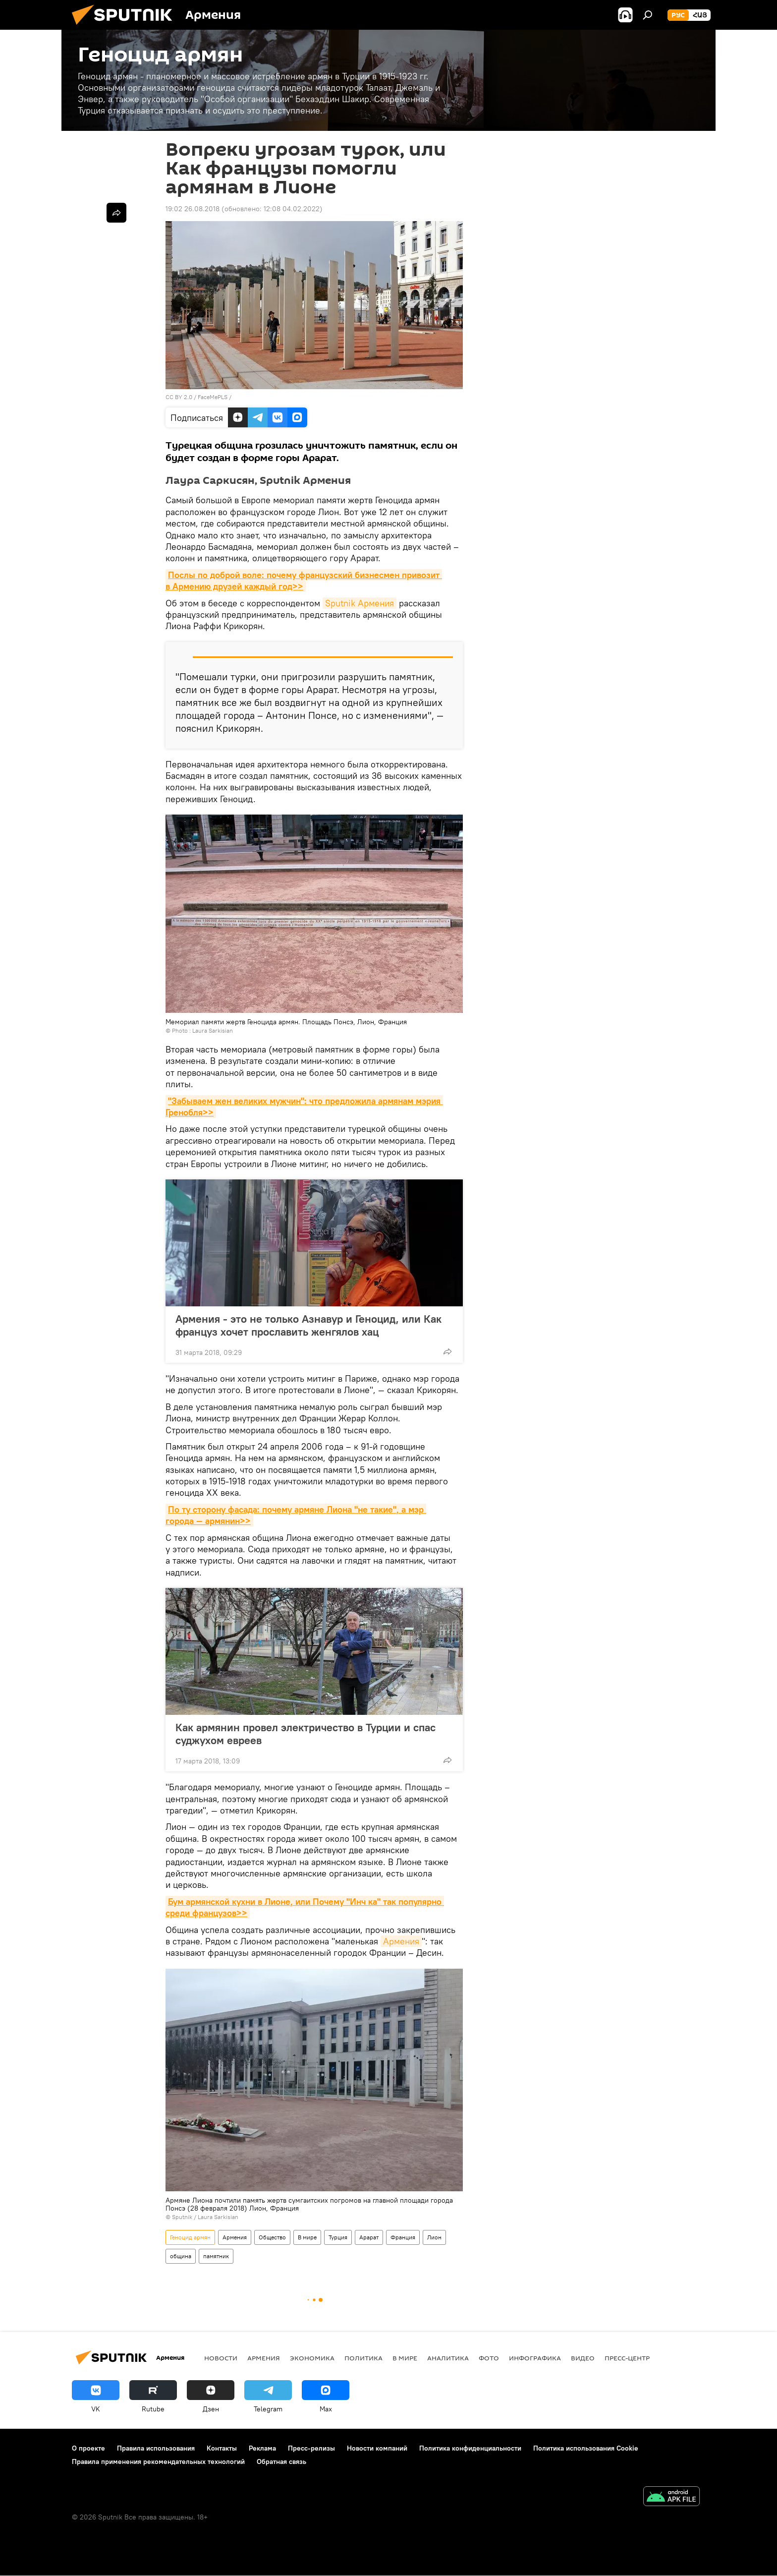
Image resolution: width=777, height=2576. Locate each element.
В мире (307, 2237)
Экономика (312, 2357)
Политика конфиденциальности (470, 2448)
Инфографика (535, 2357)
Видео (583, 2357)
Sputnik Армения (359, 603)
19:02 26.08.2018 (193, 208)
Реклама (262, 2448)
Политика (363, 2357)
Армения (401, 1941)
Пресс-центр (627, 2357)
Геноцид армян (190, 2237)
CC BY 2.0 (179, 397)
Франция (402, 2237)
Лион (434, 2237)
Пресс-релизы (311, 2448)
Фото (489, 2357)
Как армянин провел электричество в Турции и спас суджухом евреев (305, 1734)
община (180, 2256)
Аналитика (448, 2357)
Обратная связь (281, 2461)
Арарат (369, 2237)
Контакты (222, 2448)
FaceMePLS (212, 397)
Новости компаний (377, 2448)
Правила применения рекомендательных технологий (158, 2461)
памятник (216, 2256)
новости (220, 2357)
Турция (338, 2237)
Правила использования (156, 2448)
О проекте (88, 2448)
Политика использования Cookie (585, 2448)
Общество (272, 2237)
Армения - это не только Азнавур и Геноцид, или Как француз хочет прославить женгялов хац (308, 1325)
